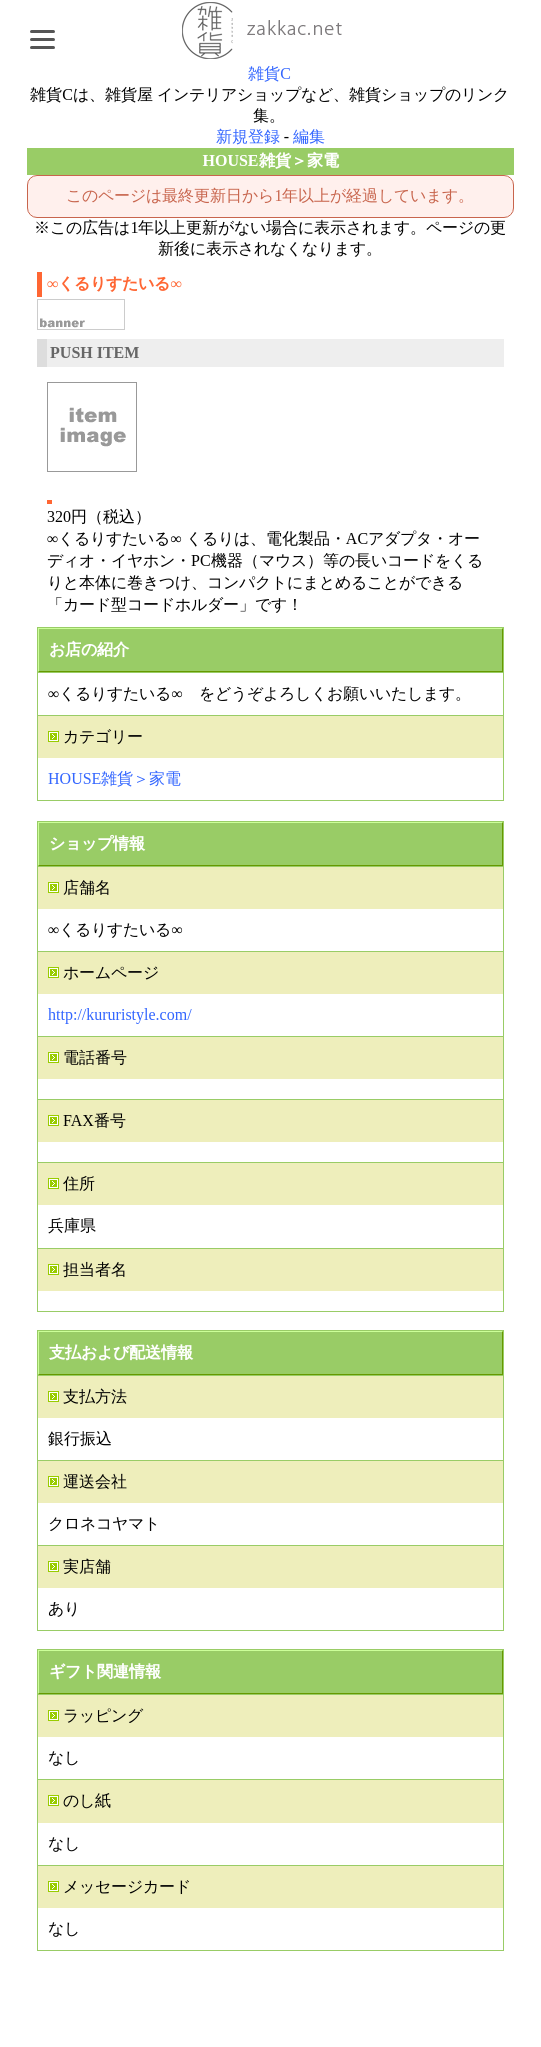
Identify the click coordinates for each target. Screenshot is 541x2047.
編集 (309, 136)
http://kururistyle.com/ (120, 1014)
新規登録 (248, 136)
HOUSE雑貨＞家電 (114, 778)
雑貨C (269, 73)
